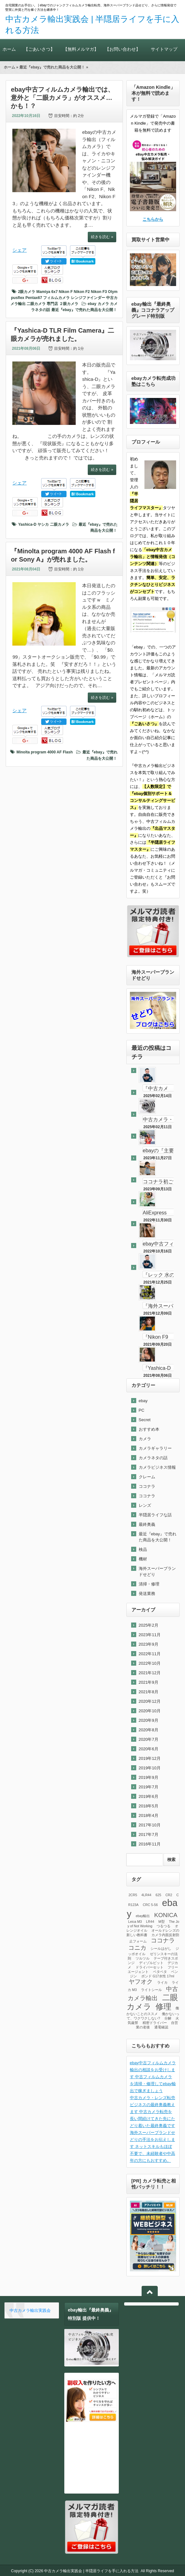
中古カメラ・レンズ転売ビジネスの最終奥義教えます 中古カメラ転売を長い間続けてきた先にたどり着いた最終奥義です (152, 2111)
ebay (92, 304)
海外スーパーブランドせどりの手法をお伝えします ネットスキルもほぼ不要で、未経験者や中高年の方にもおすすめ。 (152, 2146)
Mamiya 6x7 (47, 291)
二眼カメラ (36, 304)
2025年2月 (148, 1625)
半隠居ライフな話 (155, 1514)
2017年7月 (148, 1834)
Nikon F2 (82, 291)
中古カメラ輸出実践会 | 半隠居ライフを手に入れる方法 (91, 2571)
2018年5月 (148, 1806)
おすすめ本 (149, 1429)
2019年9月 (148, 1777)
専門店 (52, 304)
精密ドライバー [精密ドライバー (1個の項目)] (155, 2023)
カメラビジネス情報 (157, 1467)
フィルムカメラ (56, 298)
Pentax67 (33, 298)
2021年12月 (150, 1672)
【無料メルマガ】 (81, 49)
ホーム (9, 49)
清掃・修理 (149, 1584)
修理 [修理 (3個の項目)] (163, 2006)
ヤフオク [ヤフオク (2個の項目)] (141, 1981)
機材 (143, 1559)
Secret (145, 1419)
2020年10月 (150, 1710)
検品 (143, 1549)
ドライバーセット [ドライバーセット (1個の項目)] (149, 1967)
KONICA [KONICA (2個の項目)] (165, 1915)
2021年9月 (148, 1682)
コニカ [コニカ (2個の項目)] (137, 1947)
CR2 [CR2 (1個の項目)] (168, 1895)
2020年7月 (148, 1739)
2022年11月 (150, 1653)
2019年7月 (148, 1787)
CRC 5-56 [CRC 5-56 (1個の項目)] (150, 1905)
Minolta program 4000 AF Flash (44, 752)
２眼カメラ (68, 304)
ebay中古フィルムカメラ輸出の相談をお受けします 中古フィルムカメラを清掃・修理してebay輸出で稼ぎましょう (153, 2076)
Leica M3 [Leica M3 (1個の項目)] (135, 1921)
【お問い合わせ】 (122, 49)
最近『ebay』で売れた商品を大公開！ (52, 67)
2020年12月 (150, 1701)
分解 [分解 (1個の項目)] (167, 2018)
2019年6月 (148, 1796)
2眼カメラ (26, 291)
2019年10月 (150, 1768)
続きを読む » (102, 237)
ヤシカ (43, 524)
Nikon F (66, 291)
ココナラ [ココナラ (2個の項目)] (163, 1940)
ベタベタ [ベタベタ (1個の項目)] (160, 1972)
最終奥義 (147, 1524)
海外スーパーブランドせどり (157, 1571)
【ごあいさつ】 (39, 49)
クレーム (147, 1476)
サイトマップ (164, 49)
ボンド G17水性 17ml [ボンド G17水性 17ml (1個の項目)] (157, 1976)
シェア (19, 250)
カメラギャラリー (155, 1448)
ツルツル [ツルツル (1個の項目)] (143, 1958)
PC (141, 1410)
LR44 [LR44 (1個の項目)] (150, 1921)
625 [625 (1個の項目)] (158, 1895)
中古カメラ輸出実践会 (30, 2310)
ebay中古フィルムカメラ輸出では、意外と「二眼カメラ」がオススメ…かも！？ (62, 97)
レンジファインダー (88, 298)
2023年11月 (150, 1634)
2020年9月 (148, 1720)
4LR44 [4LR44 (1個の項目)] (146, 1895)
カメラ (103, 304)
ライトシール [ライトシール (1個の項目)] (151, 1990)
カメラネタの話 (153, 1457)
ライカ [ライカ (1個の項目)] (162, 1982)
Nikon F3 (99, 291)
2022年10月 (150, 1663)
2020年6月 (148, 1749)
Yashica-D (27, 524)
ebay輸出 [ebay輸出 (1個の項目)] (143, 1916)
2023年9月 (148, 1644)
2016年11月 (150, 1844)
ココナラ (147, 1486)
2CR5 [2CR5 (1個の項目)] (133, 1895)
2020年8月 (148, 1729)
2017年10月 (150, 1825)
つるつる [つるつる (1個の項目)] (163, 1926)
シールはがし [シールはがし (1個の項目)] (160, 1948)
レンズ (145, 1505)
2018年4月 (148, 1815)
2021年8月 (148, 1691)
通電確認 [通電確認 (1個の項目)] (161, 2027)
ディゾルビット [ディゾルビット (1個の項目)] (151, 1963)
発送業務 (147, 1593)
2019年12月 (150, 1758)
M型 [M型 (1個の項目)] (161, 1921)
